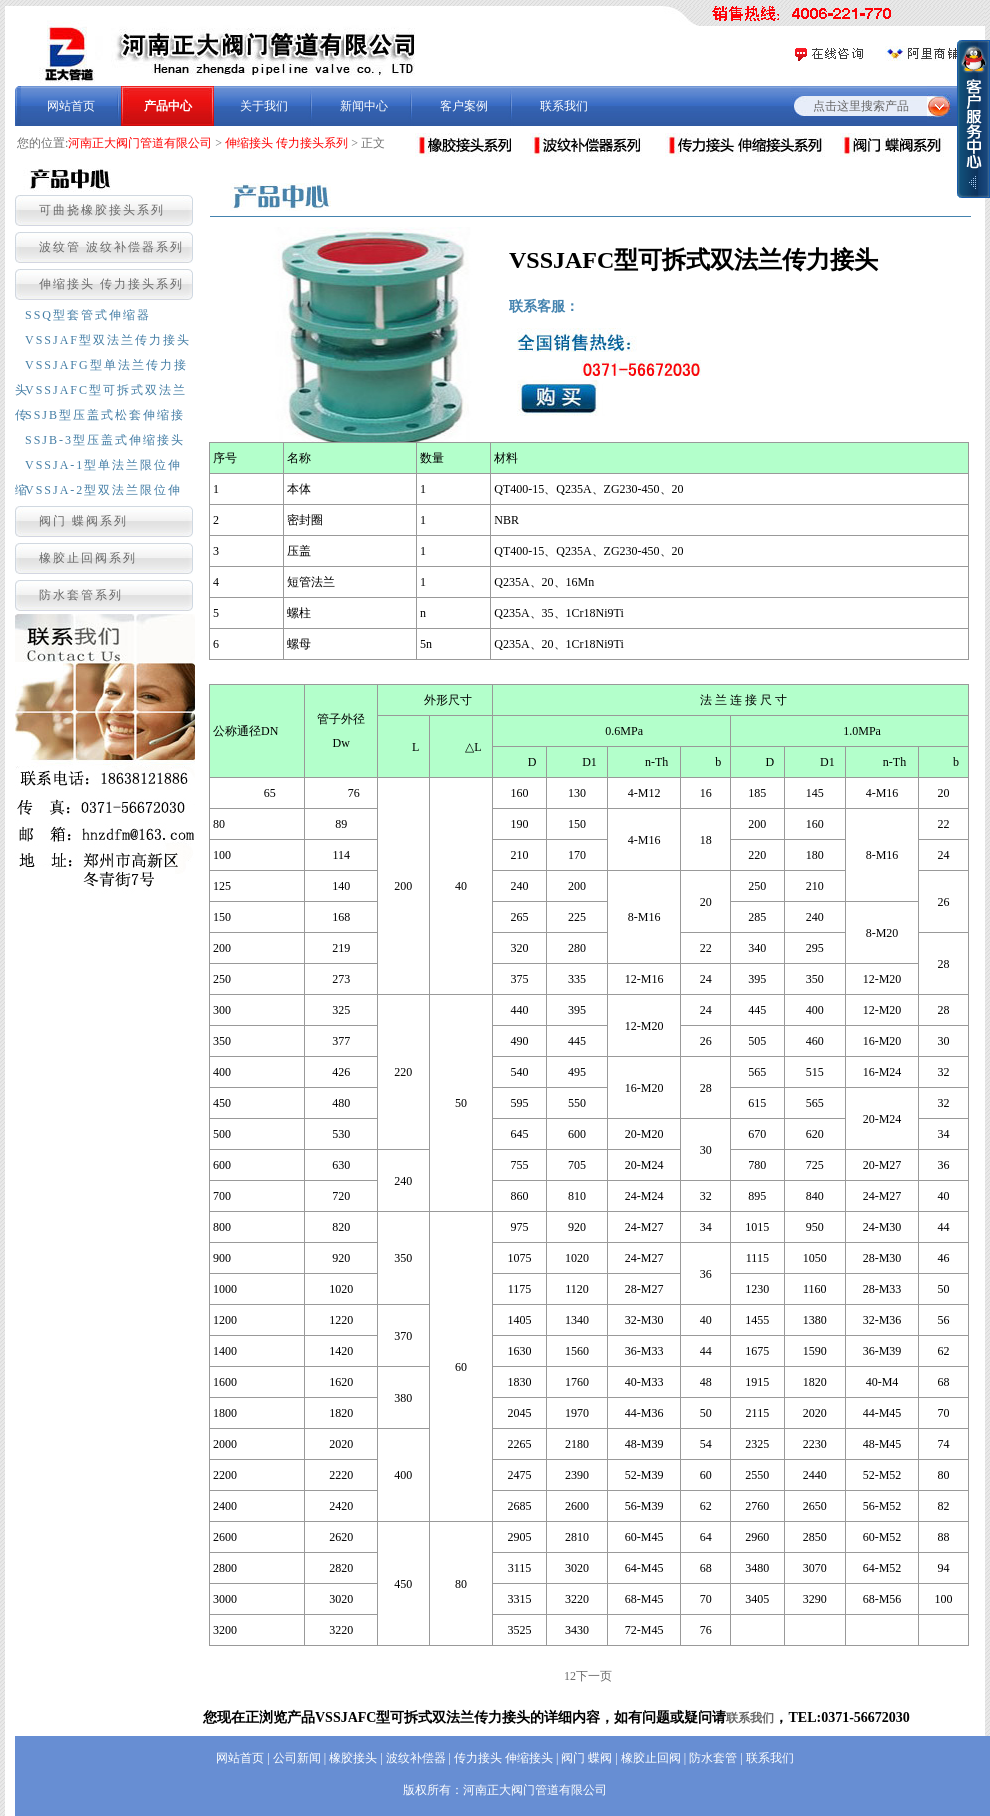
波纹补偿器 (416, 1758)
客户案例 (464, 106)
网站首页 (71, 106)
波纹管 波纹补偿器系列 (111, 247)
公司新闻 (297, 1758)
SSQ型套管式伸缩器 (88, 315)
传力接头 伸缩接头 (503, 1758)
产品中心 (168, 106)
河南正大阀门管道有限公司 (140, 143)
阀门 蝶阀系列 (83, 521)
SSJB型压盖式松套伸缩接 (105, 415)
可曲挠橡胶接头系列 (102, 210)
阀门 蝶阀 (586, 1758)
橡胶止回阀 (651, 1758)
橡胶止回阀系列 (88, 558)
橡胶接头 (353, 1758)
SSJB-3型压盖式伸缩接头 (105, 440)
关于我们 (264, 106)
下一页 (594, 1676)
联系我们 (564, 106)
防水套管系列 (81, 595)
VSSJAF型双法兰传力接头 (108, 340)
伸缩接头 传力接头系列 (286, 143)
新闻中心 (364, 106)
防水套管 (713, 1758)
